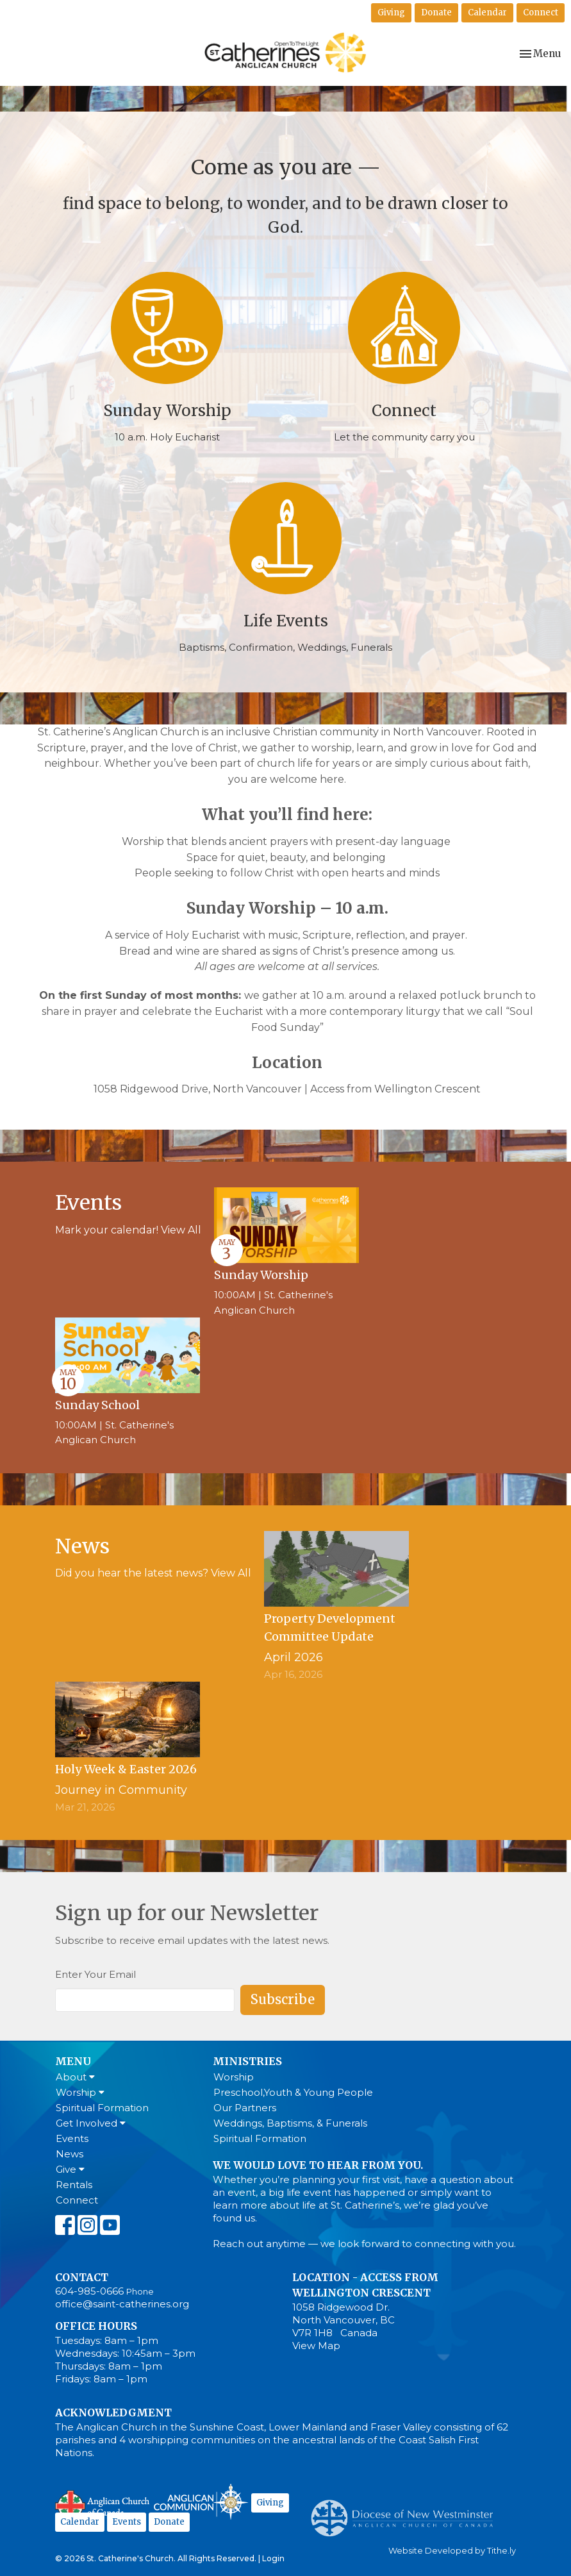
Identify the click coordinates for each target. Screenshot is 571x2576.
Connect (540, 12)
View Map (316, 2345)
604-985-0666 (89, 2291)
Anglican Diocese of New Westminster (407, 2512)
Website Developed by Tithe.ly (452, 2550)
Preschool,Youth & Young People (293, 2092)
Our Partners (244, 2108)
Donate (436, 12)
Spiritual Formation (102, 2108)
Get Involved (91, 2123)
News (69, 2154)
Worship (80, 2092)
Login (273, 2558)
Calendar (487, 12)
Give (70, 2169)
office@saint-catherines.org (122, 2304)
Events (72, 2138)
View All (181, 1230)
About (75, 2077)
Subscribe (283, 1999)
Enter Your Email (95, 1974)
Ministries (247, 2061)
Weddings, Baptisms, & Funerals (290, 2123)
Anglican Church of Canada (103, 2504)
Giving (391, 12)
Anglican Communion (201, 2501)
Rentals (74, 2185)
